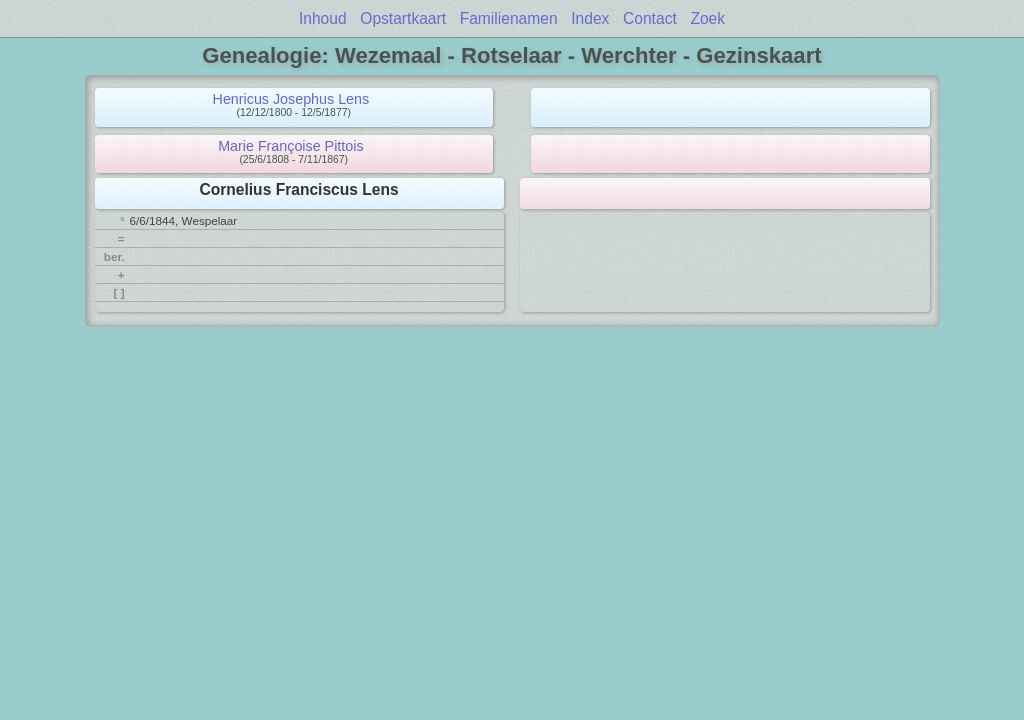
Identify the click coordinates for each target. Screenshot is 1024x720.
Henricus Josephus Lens (291, 99)
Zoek (707, 18)
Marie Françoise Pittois (290, 146)
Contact (650, 18)
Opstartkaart (403, 18)
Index (590, 18)
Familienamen (509, 18)
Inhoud (323, 18)
